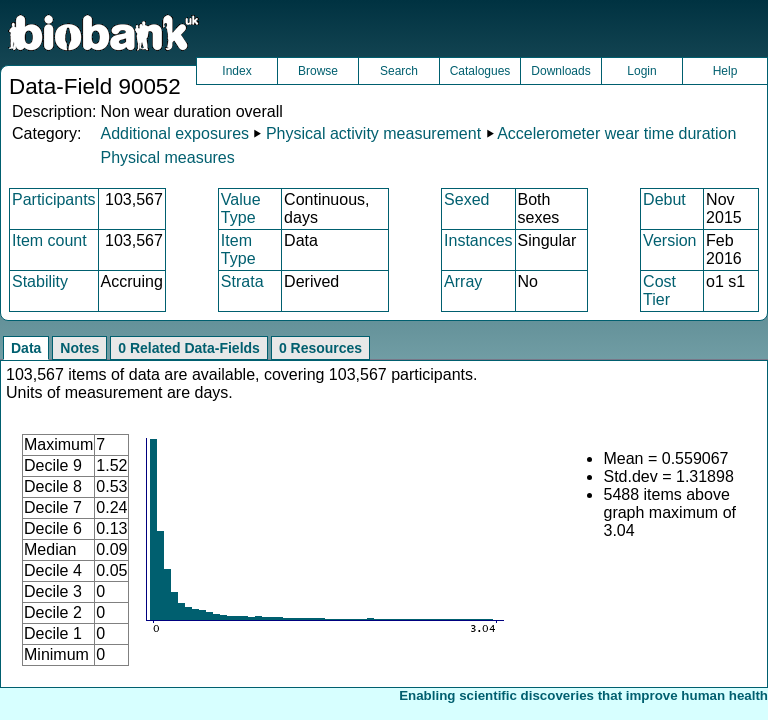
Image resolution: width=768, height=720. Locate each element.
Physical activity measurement (373, 133)
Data (26, 348)
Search (399, 71)
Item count (49, 240)
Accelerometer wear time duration (616, 133)
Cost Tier (659, 290)
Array (463, 281)
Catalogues (480, 71)
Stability (40, 281)
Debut (664, 199)
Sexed (466, 199)
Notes (79, 348)
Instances (478, 240)
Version (669, 240)
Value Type (241, 208)
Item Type (238, 249)
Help (725, 71)
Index (236, 71)
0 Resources (320, 348)
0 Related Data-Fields (189, 348)
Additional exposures (174, 133)
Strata (242, 281)
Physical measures (167, 157)
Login (641, 71)
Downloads (560, 71)
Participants (54, 199)
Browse (318, 71)
